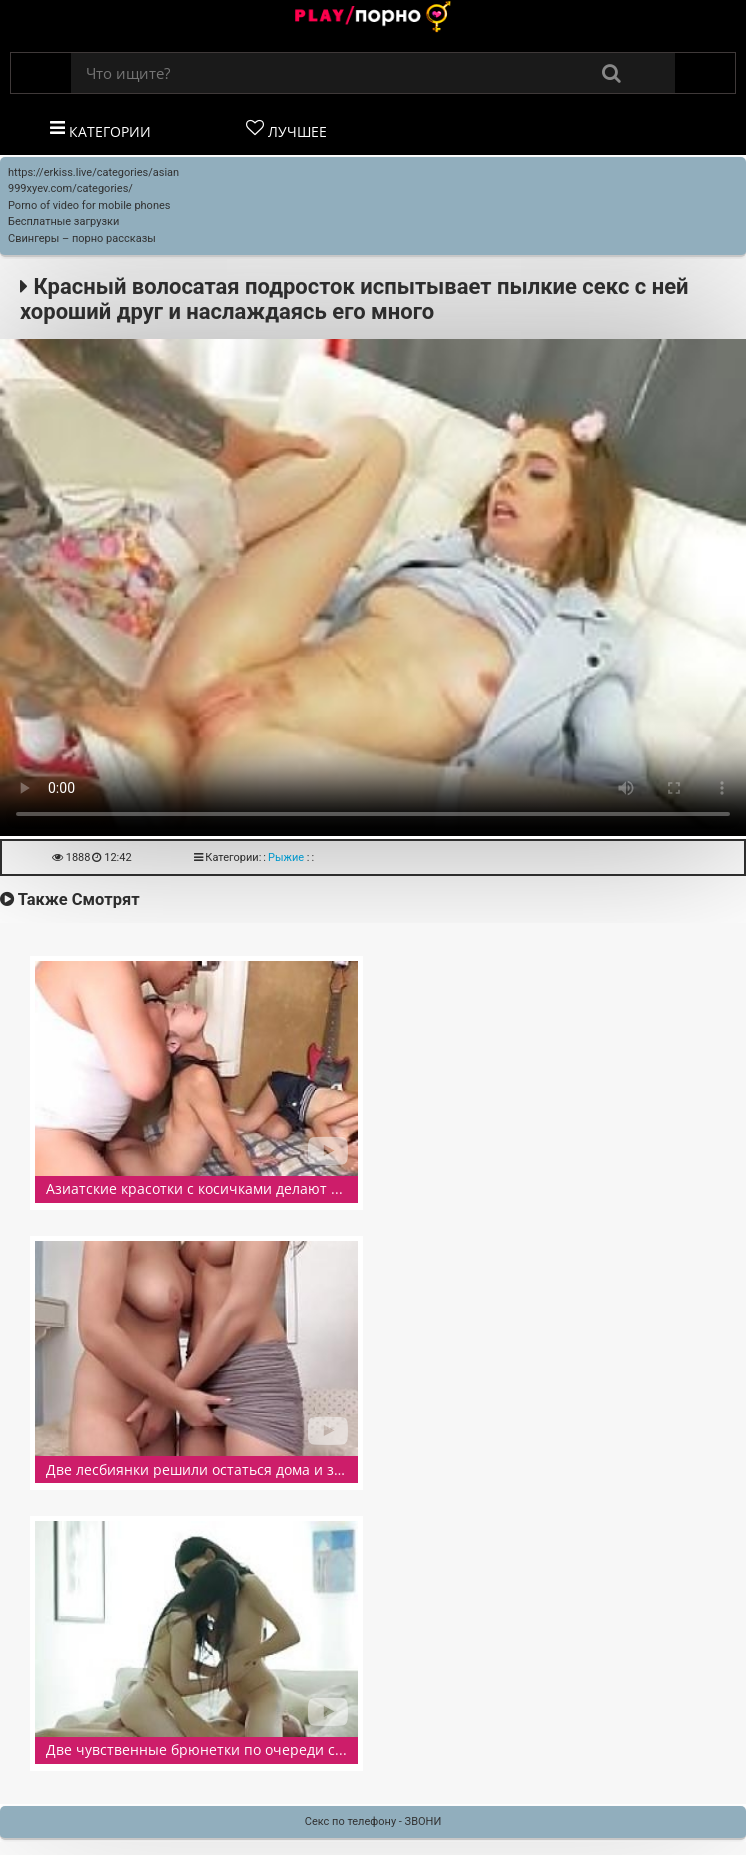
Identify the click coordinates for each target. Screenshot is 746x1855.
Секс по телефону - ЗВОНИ (373, 1821)
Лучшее (286, 130)
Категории (100, 130)
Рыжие (286, 857)
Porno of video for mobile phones (89, 205)
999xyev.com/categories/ (70, 188)
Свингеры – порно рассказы (82, 238)
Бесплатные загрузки (63, 221)
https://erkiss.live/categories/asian (93, 172)
